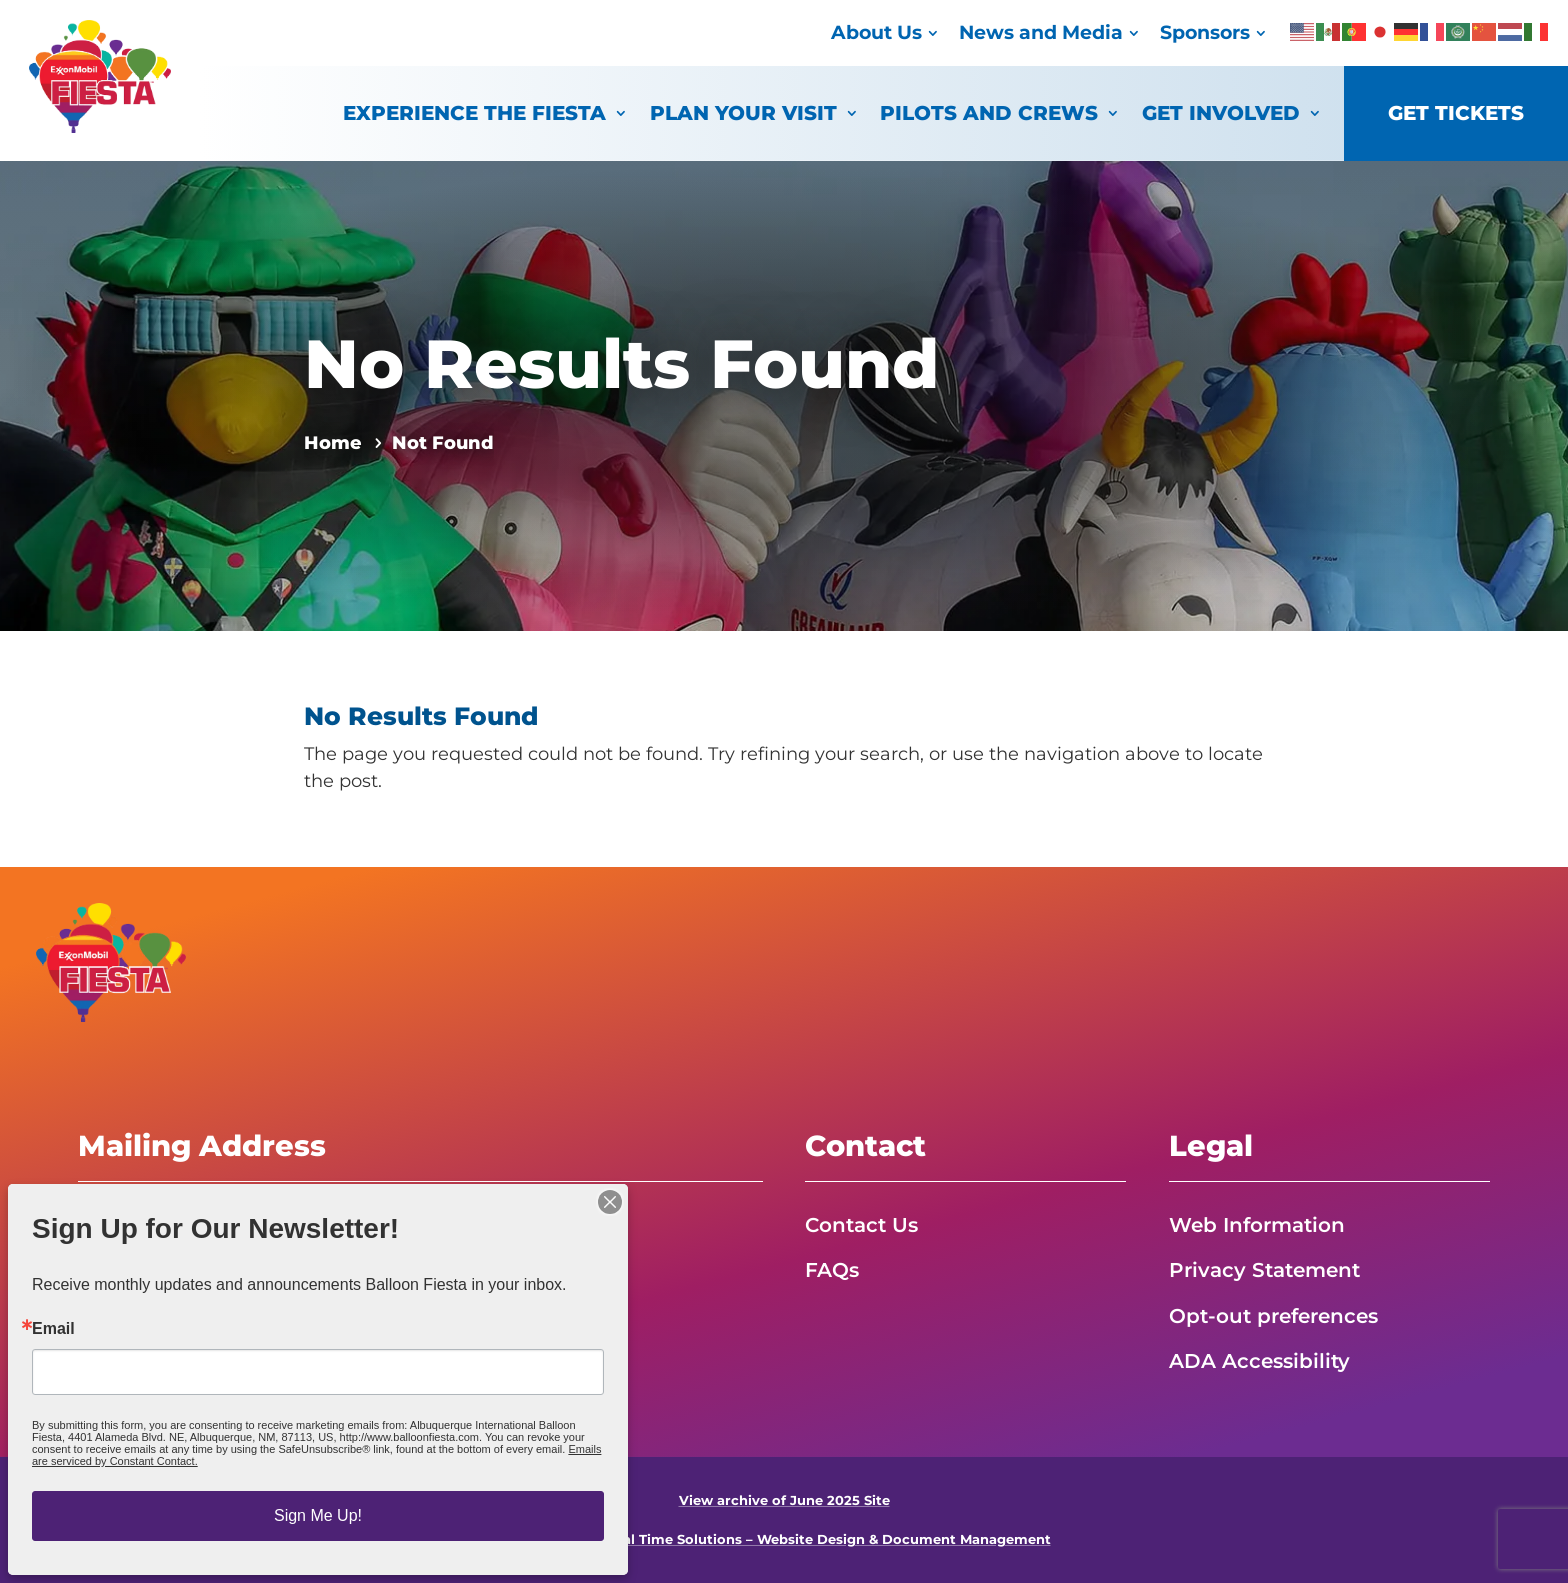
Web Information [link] (1257, 1225)
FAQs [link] (832, 1270)
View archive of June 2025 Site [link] (784, 1500)
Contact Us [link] (861, 1225)
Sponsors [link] (1205, 32)
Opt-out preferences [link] (1273, 1316)
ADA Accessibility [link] (1259, 1361)
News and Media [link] (1041, 32)
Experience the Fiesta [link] (474, 112)
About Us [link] (876, 32)
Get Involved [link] (1221, 112)
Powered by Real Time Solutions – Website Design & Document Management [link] (784, 1539)
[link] (100, 127)
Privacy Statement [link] (1264, 1270)
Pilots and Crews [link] (989, 112)
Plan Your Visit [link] (743, 112)
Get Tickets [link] (1456, 112)
